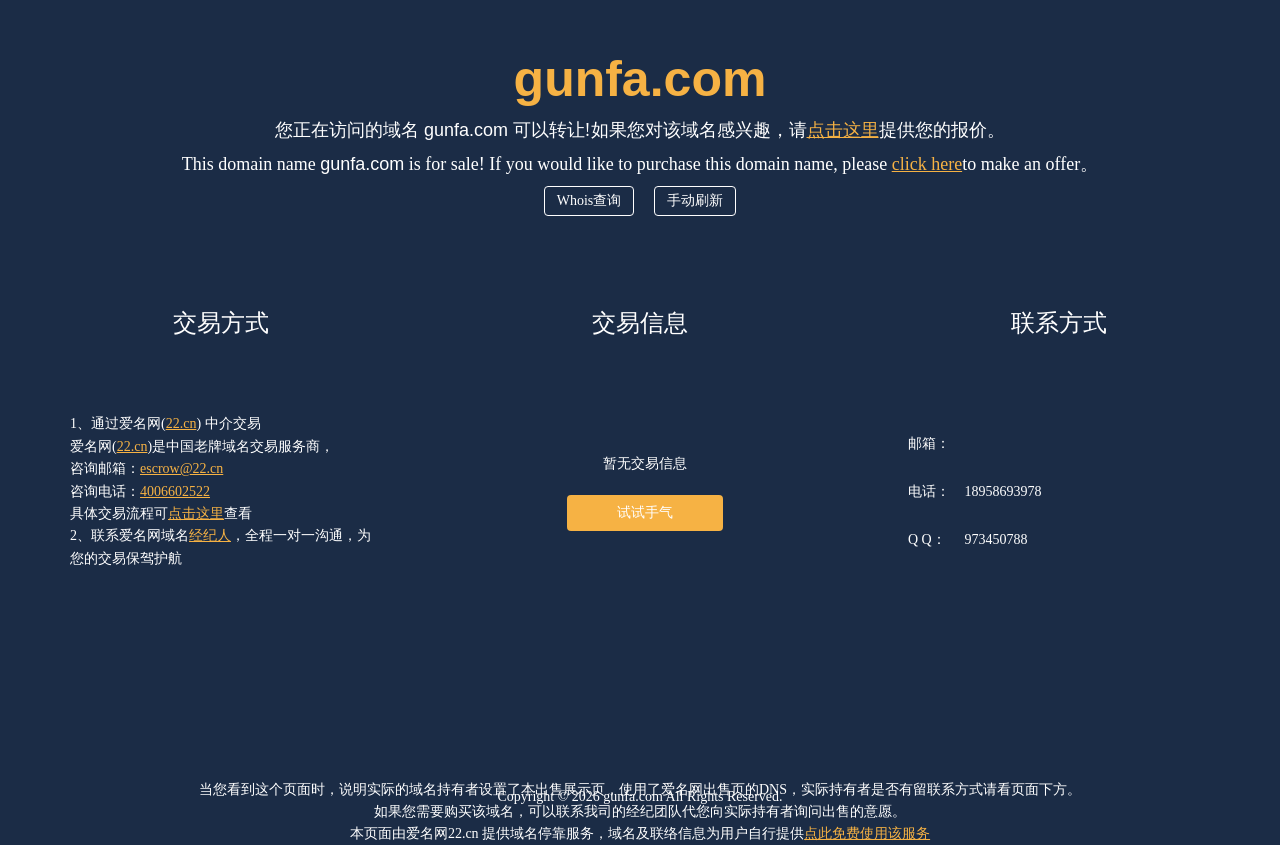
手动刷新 (695, 200)
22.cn (181, 423)
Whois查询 (589, 200)
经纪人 (210, 535)
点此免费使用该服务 (867, 833)
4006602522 (175, 491)
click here (927, 164)
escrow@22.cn (181, 468)
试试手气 (645, 512)
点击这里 (843, 130)
